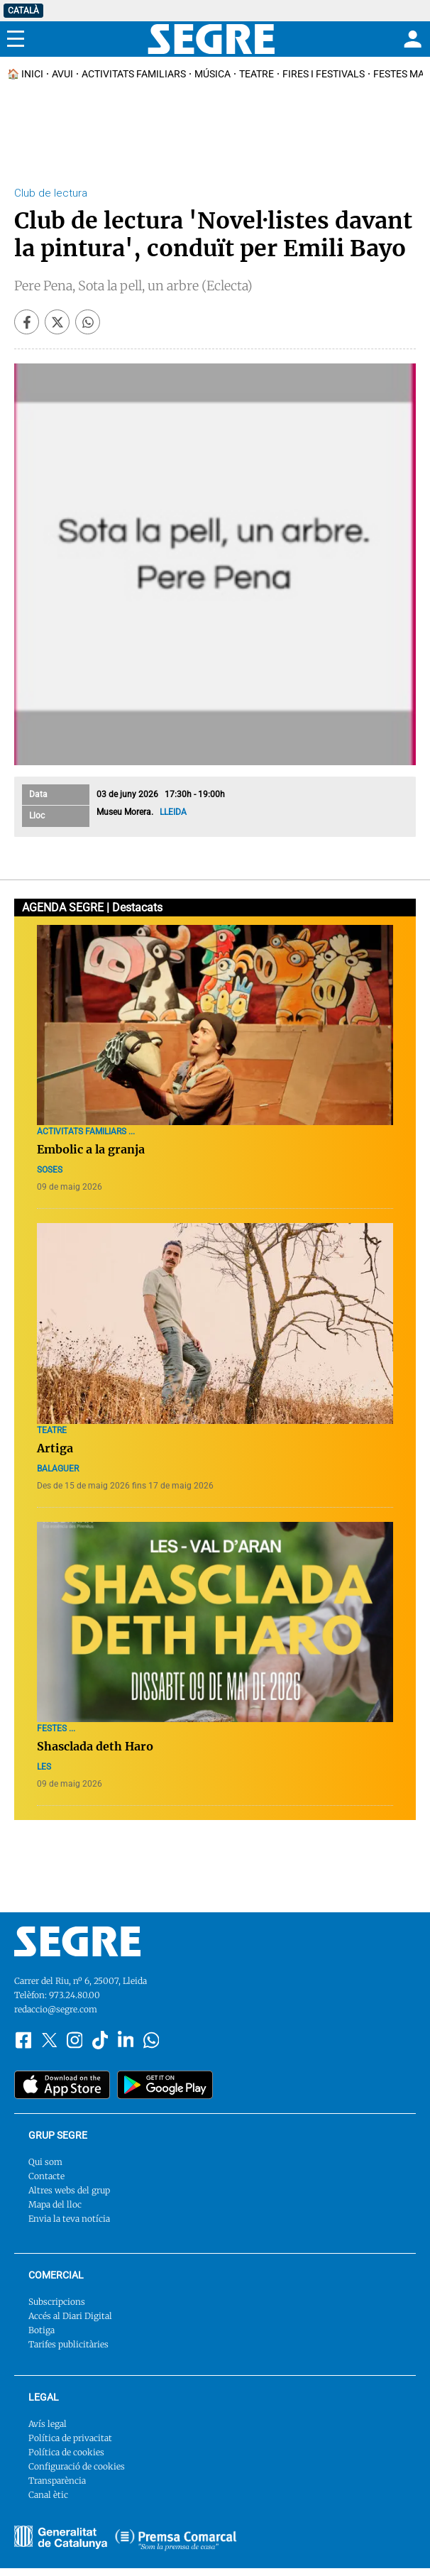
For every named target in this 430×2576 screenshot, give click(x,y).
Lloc (37, 816)
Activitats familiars (134, 74)
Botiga (41, 2330)
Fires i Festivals (323, 74)
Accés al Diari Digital (70, 2316)
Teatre (256, 74)
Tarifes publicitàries (68, 2344)
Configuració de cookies (76, 2466)
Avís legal (47, 2423)
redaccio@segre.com (55, 2009)
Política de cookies (66, 2452)
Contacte (46, 2176)
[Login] (411, 39)
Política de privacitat (70, 2438)
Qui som (45, 2161)
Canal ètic (48, 2494)
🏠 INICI (25, 74)
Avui (62, 74)
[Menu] (15, 39)
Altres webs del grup (69, 2190)
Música (212, 74)
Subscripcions (56, 2301)
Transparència (57, 2480)
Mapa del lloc (55, 2204)
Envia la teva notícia (69, 2218)
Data (38, 794)
